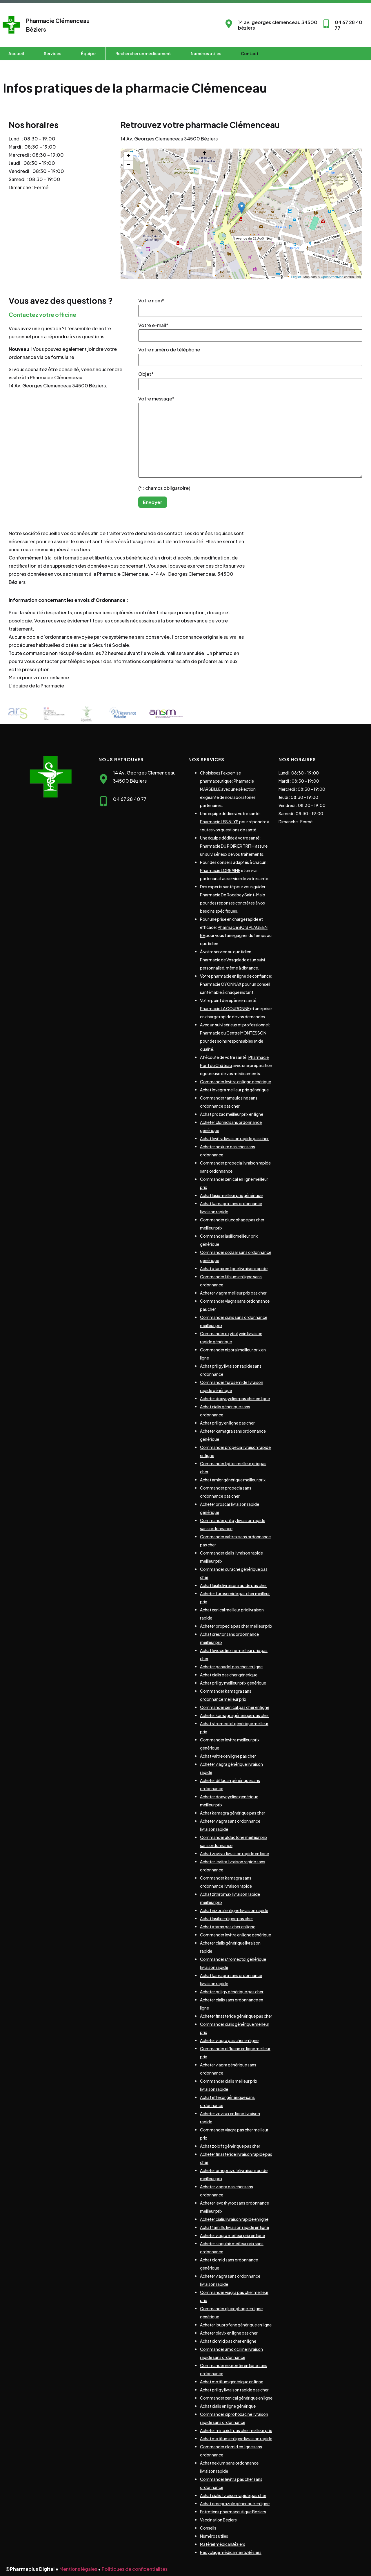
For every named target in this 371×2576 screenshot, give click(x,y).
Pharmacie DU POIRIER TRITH (227, 846)
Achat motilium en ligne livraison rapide (236, 2438)
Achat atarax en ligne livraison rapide (234, 1268)
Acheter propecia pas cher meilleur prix (236, 1626)
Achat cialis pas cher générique (228, 1674)
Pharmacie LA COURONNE (225, 1008)
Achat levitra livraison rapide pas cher (234, 1138)
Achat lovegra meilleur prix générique (234, 1089)
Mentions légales (78, 2569)
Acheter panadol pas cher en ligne (231, 1666)
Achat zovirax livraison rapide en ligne (234, 1853)
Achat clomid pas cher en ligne (228, 2341)
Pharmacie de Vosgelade (223, 959)
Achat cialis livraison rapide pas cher (233, 2495)
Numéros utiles (206, 53)
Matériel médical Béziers (222, 2544)
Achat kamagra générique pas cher (232, 1812)
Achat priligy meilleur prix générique (233, 1682)
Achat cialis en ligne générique (228, 2406)
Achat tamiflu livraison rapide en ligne (234, 2227)
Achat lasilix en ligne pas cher (226, 1918)
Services (52, 53)
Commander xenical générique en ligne (236, 2397)
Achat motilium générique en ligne (231, 2381)
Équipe (88, 53)
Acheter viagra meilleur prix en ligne (232, 2235)
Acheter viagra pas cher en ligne (229, 2040)
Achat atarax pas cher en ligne (227, 1926)
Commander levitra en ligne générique (235, 1081)
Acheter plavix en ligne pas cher (229, 2332)
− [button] (128, 165)
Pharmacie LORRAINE (220, 870)
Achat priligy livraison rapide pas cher (234, 2389)
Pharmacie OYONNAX (220, 984)
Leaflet (296, 277)
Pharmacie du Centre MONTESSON (233, 1032)
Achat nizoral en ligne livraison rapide (234, 1910)
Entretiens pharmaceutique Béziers (233, 2511)
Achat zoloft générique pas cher (230, 2146)
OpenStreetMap (332, 277)
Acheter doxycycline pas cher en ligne (235, 1398)
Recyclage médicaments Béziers (230, 2552)
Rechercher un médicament (143, 53)
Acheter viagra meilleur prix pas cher (233, 1292)
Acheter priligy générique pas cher (231, 1991)
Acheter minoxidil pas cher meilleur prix (236, 2430)
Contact (250, 53)
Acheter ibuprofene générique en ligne (236, 2324)
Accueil (16, 53)
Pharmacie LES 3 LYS (219, 821)
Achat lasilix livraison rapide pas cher (233, 1585)
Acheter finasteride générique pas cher (236, 2016)
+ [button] (128, 156)
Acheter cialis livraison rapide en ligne (234, 2219)
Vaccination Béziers (218, 2519)
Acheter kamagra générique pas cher (234, 1715)
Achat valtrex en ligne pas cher (228, 1756)
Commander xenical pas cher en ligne (234, 1707)
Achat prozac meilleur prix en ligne (231, 1114)
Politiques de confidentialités (135, 2569)
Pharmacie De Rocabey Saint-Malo (232, 894)
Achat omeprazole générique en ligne (235, 2503)
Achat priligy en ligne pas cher (227, 1422)
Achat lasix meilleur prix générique (231, 1195)
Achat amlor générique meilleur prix (232, 1479)
